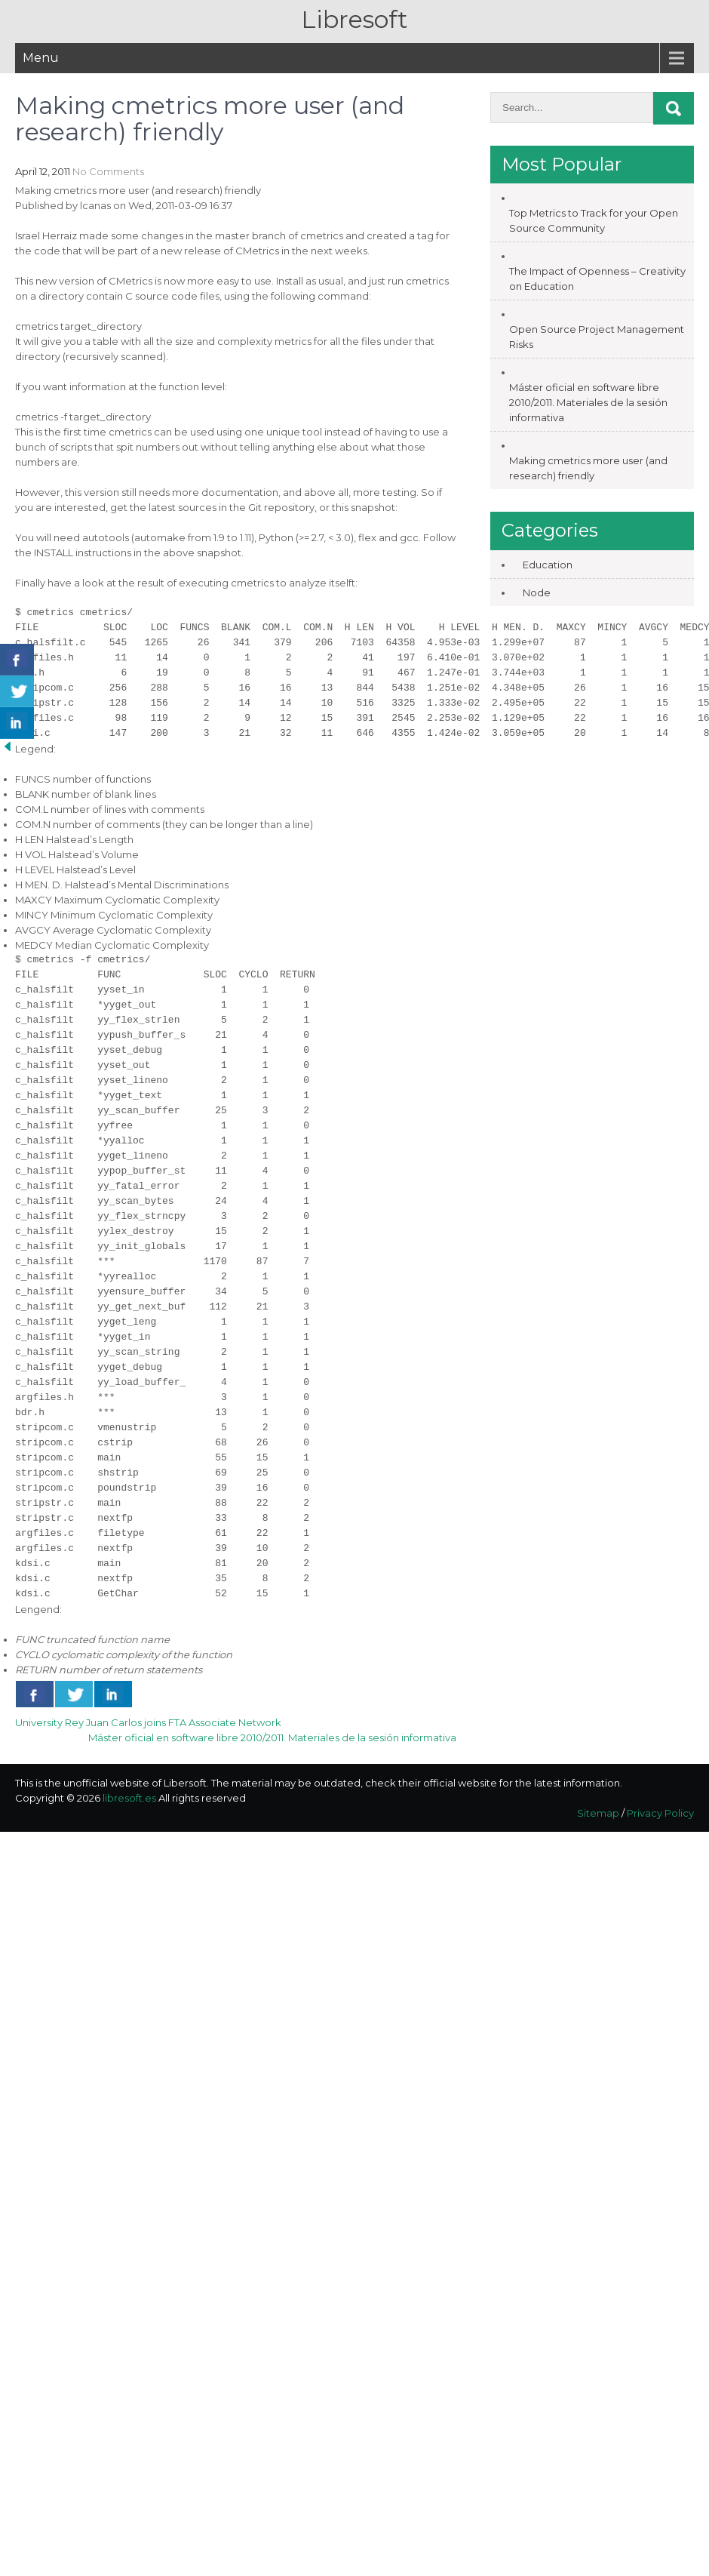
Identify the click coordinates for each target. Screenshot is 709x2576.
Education (547, 565)
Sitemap (598, 1813)
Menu (41, 58)
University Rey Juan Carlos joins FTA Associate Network (148, 1722)
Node (537, 592)
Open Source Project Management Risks (596, 336)
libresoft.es (129, 1798)
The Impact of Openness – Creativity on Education (597, 278)
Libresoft (354, 19)
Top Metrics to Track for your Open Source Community (593, 220)
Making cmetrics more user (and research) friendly (588, 468)
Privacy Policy (660, 1813)
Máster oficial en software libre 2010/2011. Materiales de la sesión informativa (272, 1737)
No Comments (108, 171)
